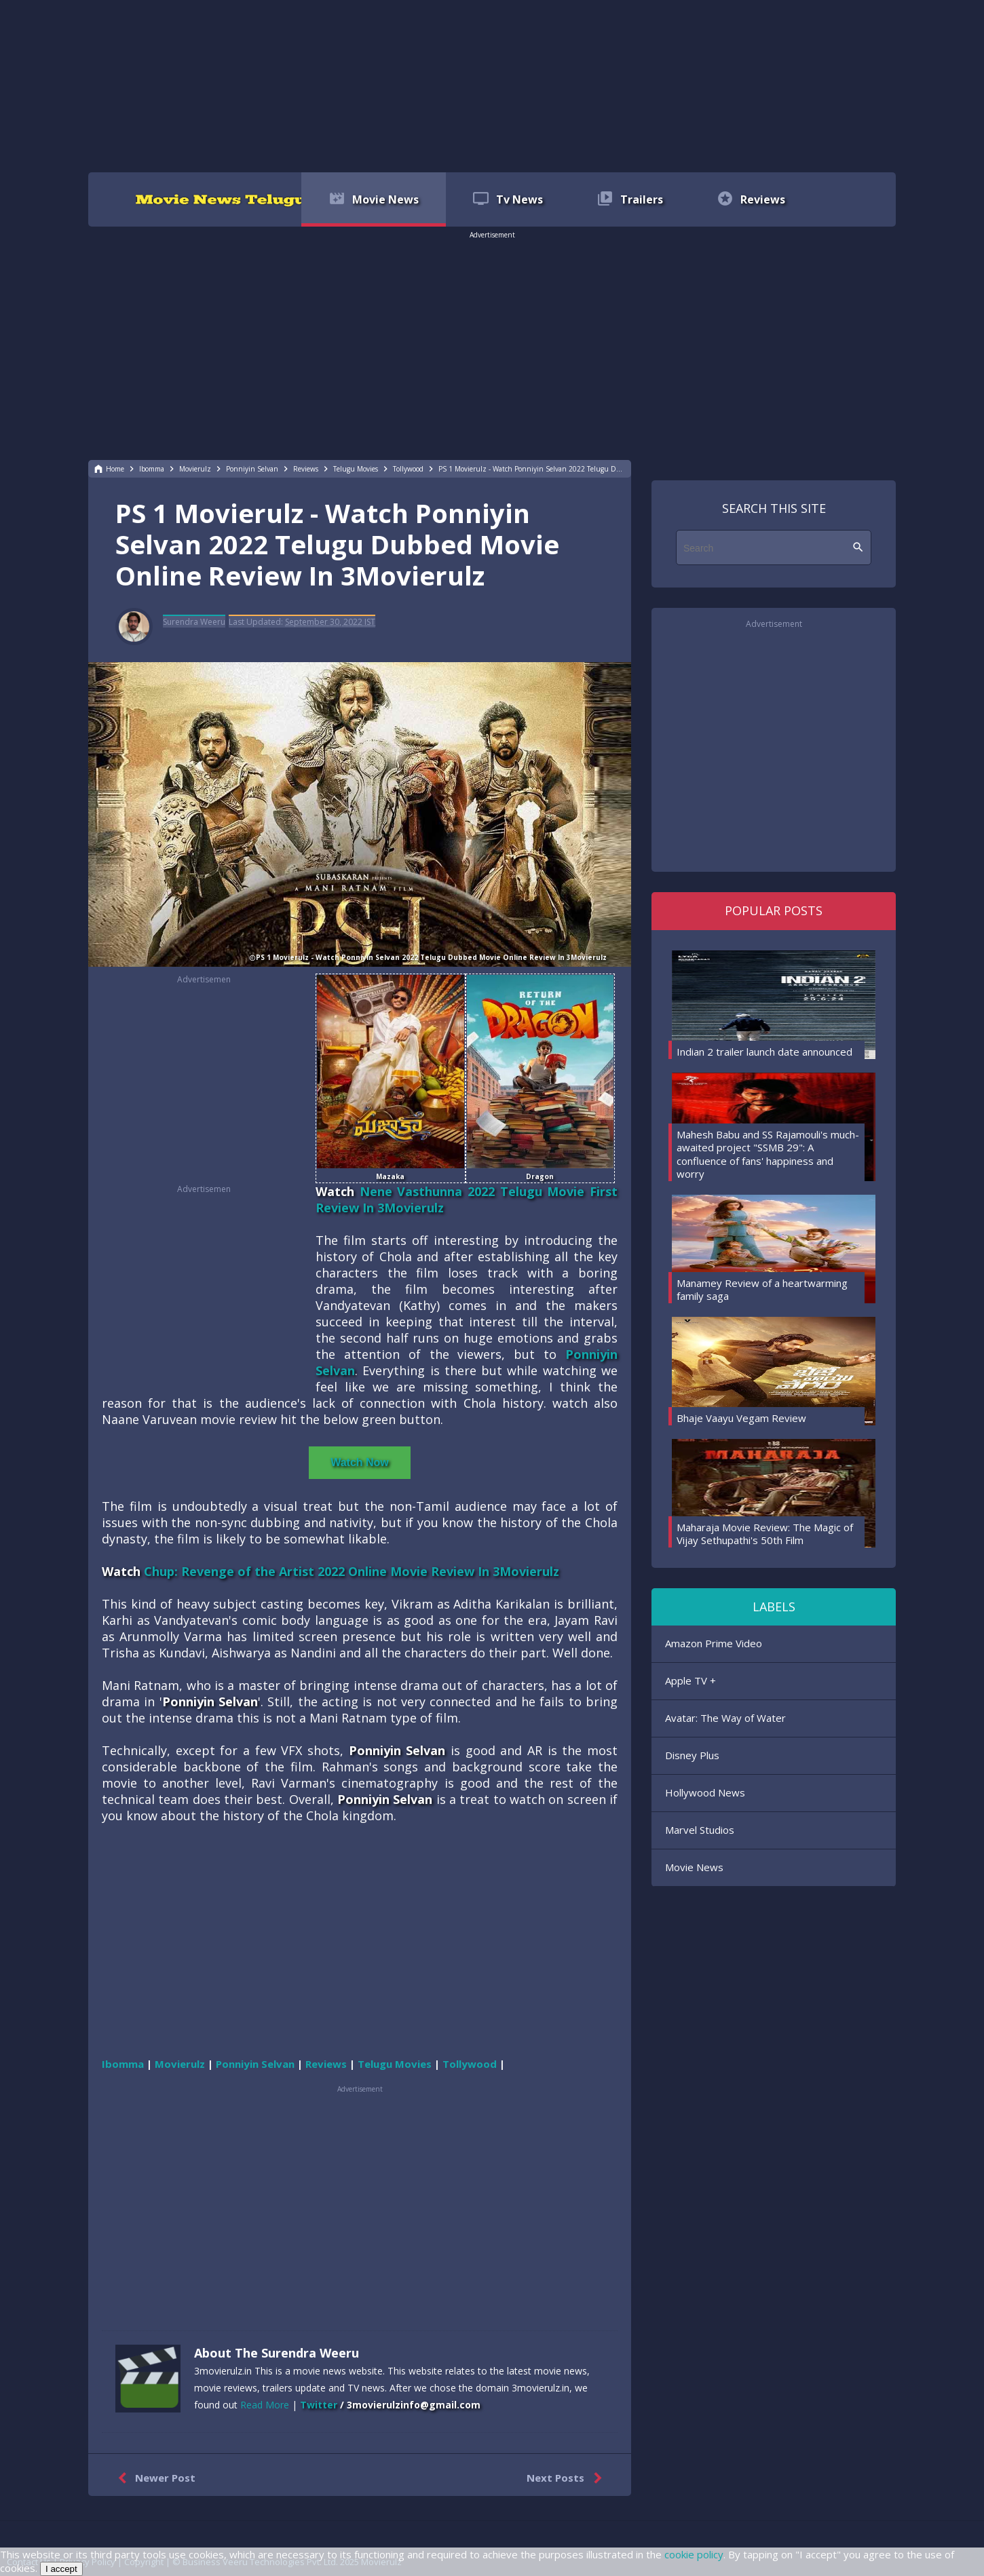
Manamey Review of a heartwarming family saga (762, 1289)
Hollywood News (705, 1792)
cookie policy (693, 2554)
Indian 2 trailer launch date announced (764, 1051)
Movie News (694, 1867)
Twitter (318, 2404)
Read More (264, 2404)
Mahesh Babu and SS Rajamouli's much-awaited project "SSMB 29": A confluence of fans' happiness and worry (768, 1154)
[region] (492, 85)
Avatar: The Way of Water (725, 1718)
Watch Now (359, 1462)
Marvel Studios (699, 1830)
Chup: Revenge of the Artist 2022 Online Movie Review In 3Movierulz (351, 1571)
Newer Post (153, 2478)
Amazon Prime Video (713, 1643)
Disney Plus (692, 1755)
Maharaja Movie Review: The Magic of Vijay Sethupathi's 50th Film (765, 1533)
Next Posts (567, 2478)
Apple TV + (690, 1680)
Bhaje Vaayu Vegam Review (741, 1418)
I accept (61, 2569)
